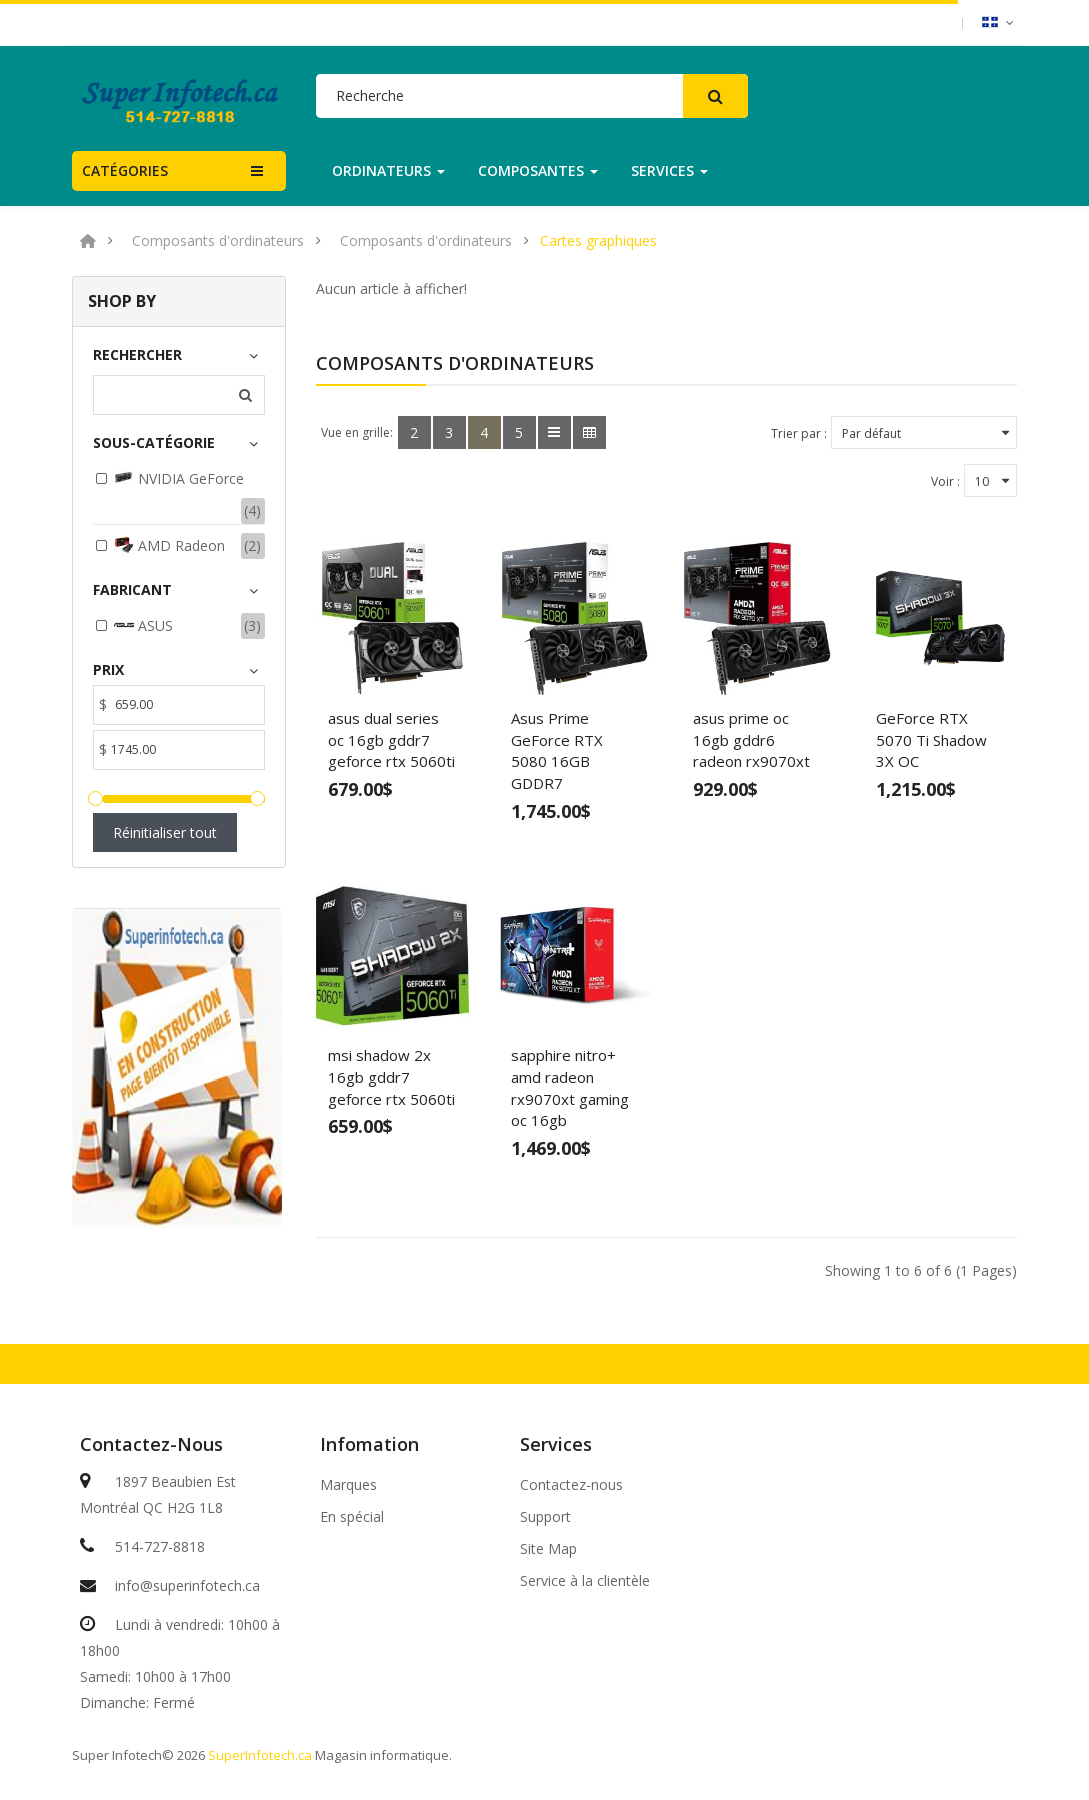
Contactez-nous (571, 1485)
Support (545, 1517)
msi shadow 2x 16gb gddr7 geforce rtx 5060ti (391, 1076)
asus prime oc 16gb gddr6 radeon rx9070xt (751, 739)
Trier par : (799, 433)
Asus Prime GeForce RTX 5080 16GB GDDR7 (557, 750)
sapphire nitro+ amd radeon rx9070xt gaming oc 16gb (570, 1087)
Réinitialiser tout (165, 832)
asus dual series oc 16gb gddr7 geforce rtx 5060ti (391, 739)
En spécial (352, 1517)
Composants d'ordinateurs (218, 241)
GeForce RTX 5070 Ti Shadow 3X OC (931, 739)
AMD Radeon (169, 545)
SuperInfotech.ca (260, 1755)
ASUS (143, 625)
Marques (348, 1485)
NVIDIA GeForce (179, 478)
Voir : (945, 481)
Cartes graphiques (598, 241)
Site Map (548, 1549)
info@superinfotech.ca (187, 1585)
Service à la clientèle (585, 1581)
